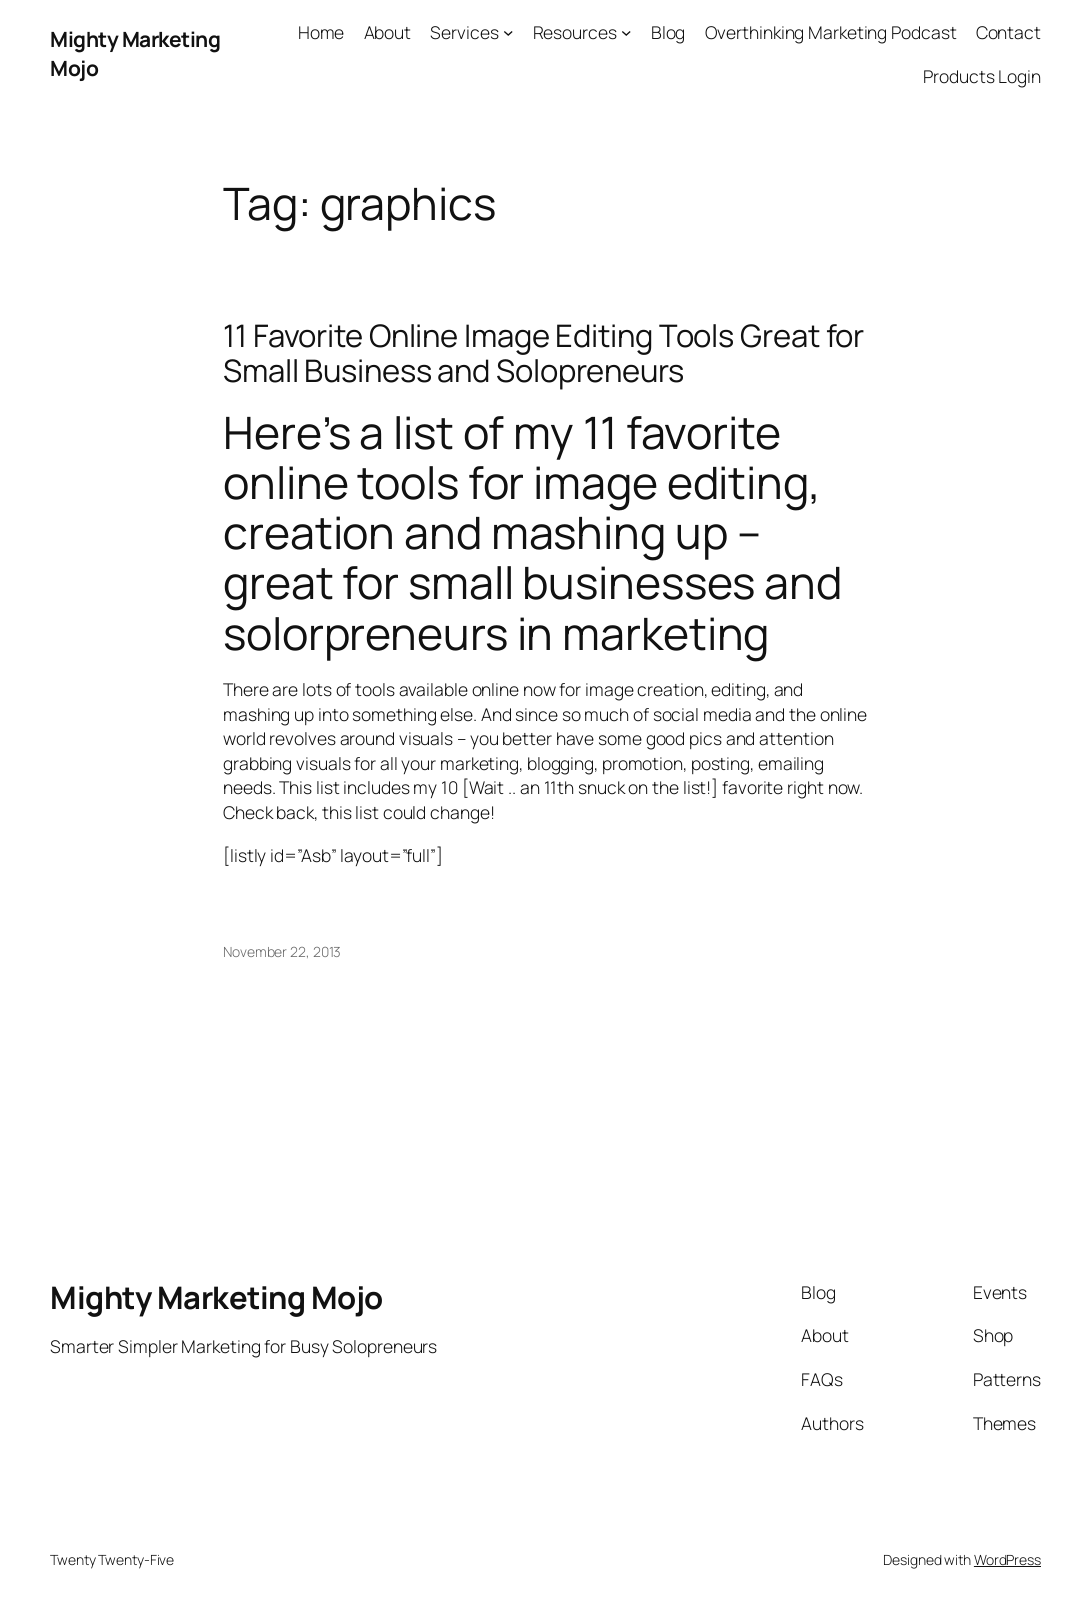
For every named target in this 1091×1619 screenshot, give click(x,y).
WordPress (1007, 1559)
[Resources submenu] (626, 32)
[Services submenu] (508, 32)
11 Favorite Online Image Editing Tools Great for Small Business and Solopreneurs (543, 353)
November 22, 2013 (282, 951)
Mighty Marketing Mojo (216, 1297)
